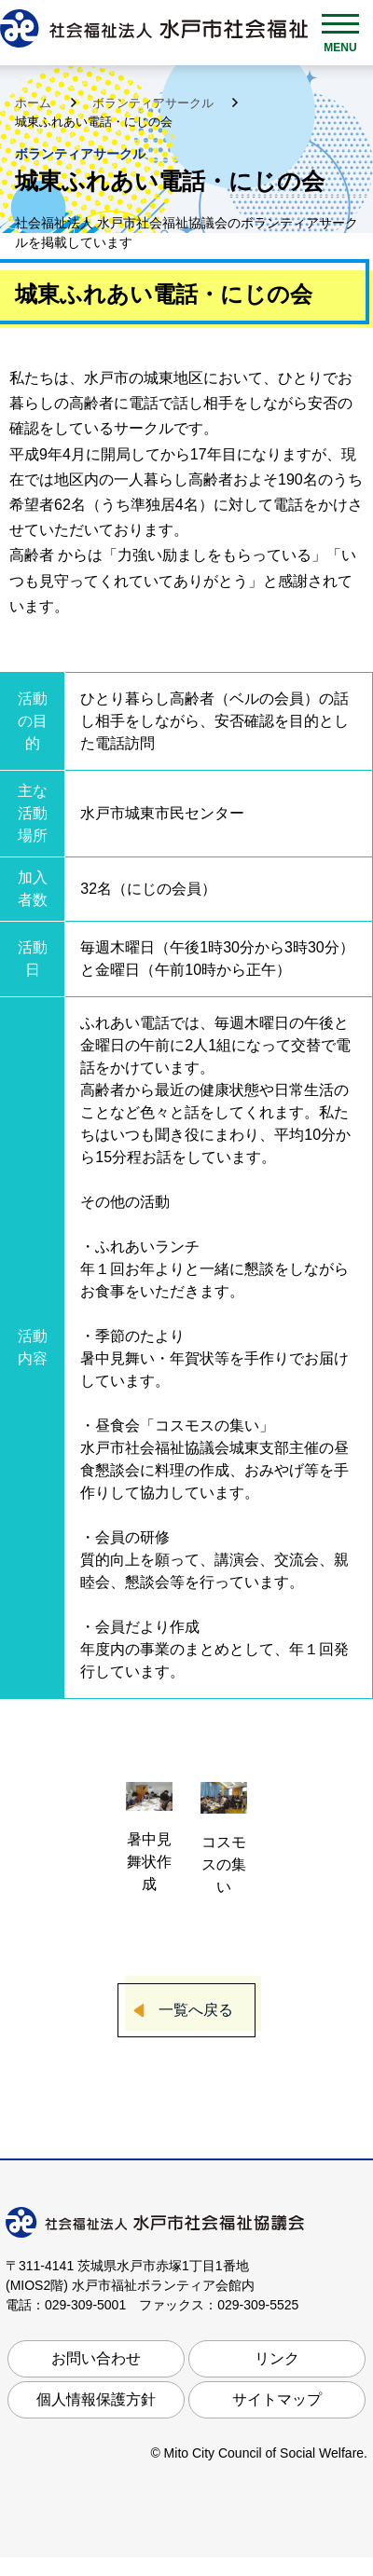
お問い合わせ (96, 2358)
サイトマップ (277, 2399)
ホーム (35, 103)
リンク (277, 2358)
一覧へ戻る (196, 2010)
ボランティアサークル (154, 103)
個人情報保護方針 (96, 2399)
